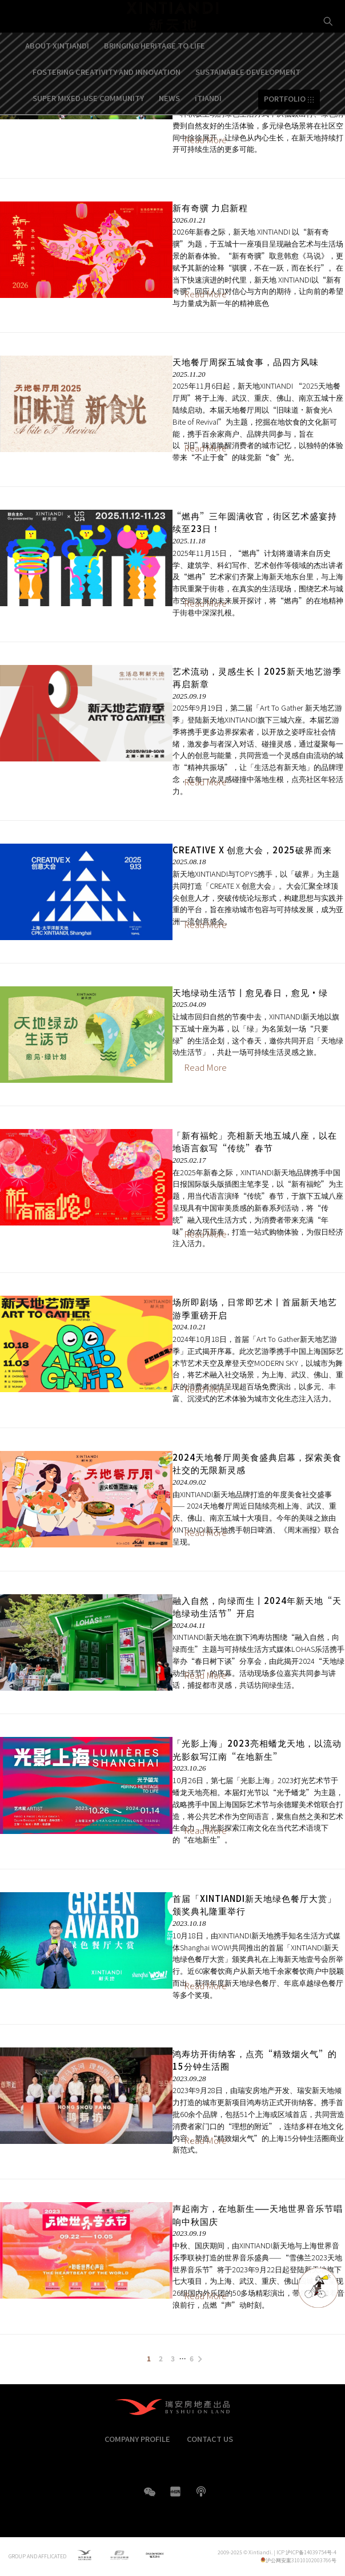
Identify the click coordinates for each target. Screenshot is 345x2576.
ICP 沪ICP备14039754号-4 (306, 2552)
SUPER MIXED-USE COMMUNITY (88, 125)
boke (201, 2491)
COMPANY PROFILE (137, 2438)
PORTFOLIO (285, 126)
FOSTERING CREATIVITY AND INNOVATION (106, 98)
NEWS (169, 125)
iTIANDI (208, 125)
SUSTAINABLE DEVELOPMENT (247, 98)
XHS (175, 2491)
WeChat (149, 2497)
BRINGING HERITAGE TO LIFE (154, 72)
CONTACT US (210, 2438)
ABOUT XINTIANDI (57, 72)
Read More (205, 294)
